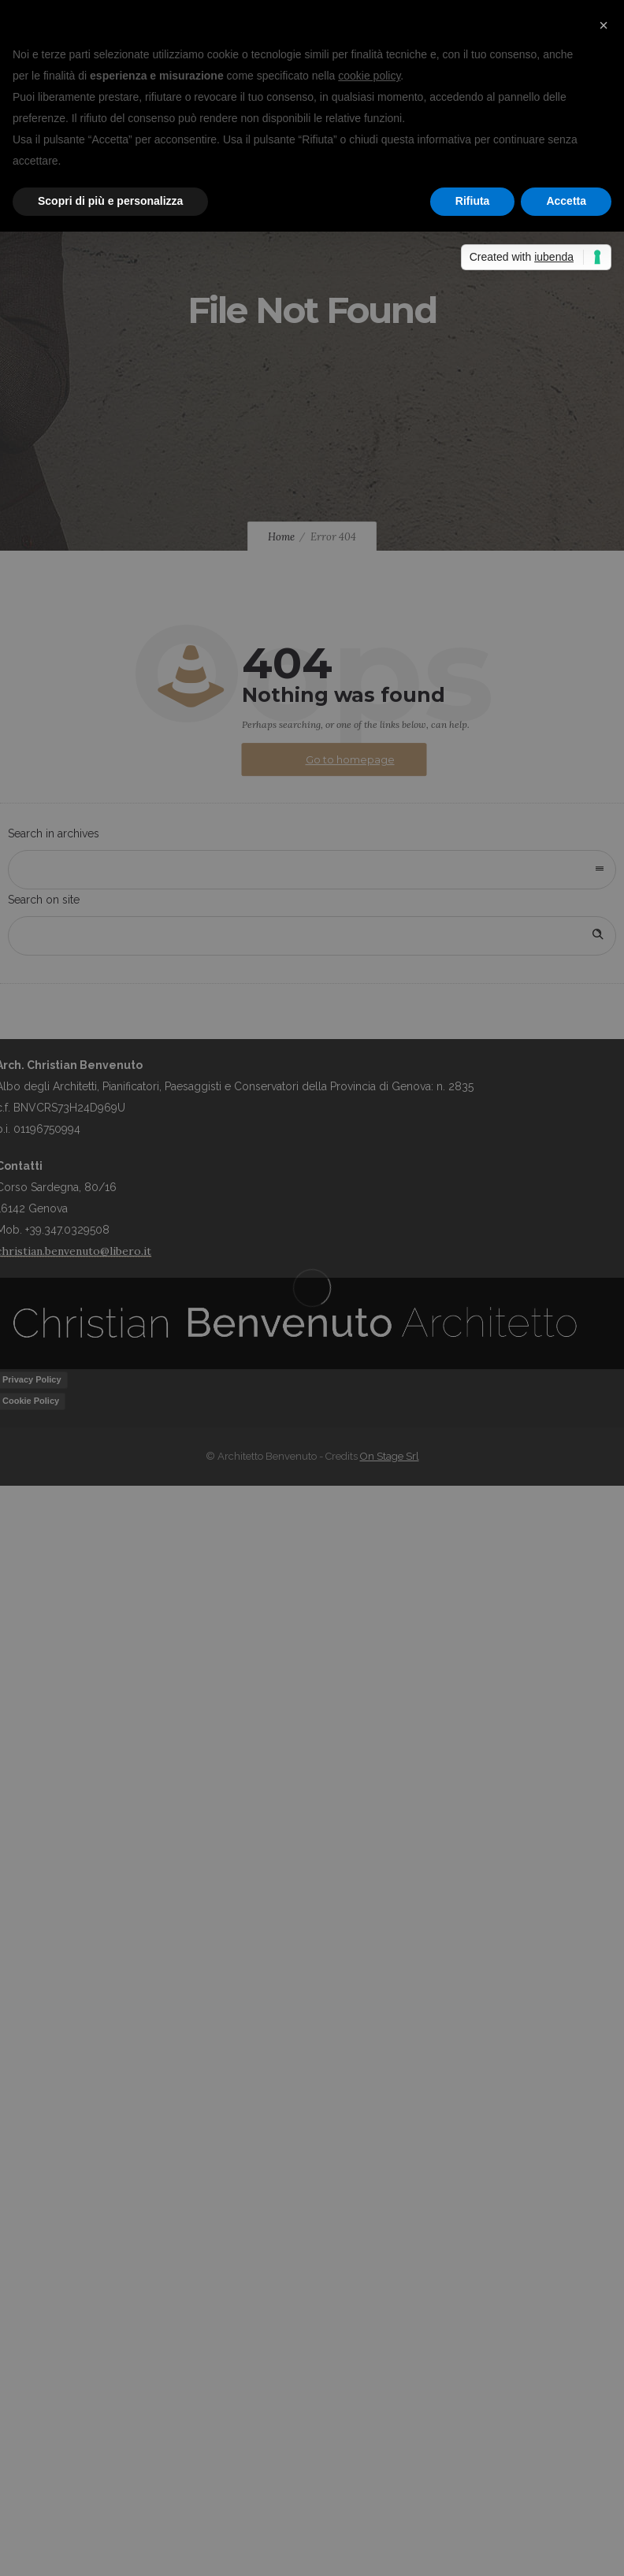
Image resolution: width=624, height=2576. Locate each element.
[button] (603, 25)
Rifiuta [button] (472, 201)
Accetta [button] (566, 201)
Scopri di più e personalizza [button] (110, 201)
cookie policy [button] (369, 75)
